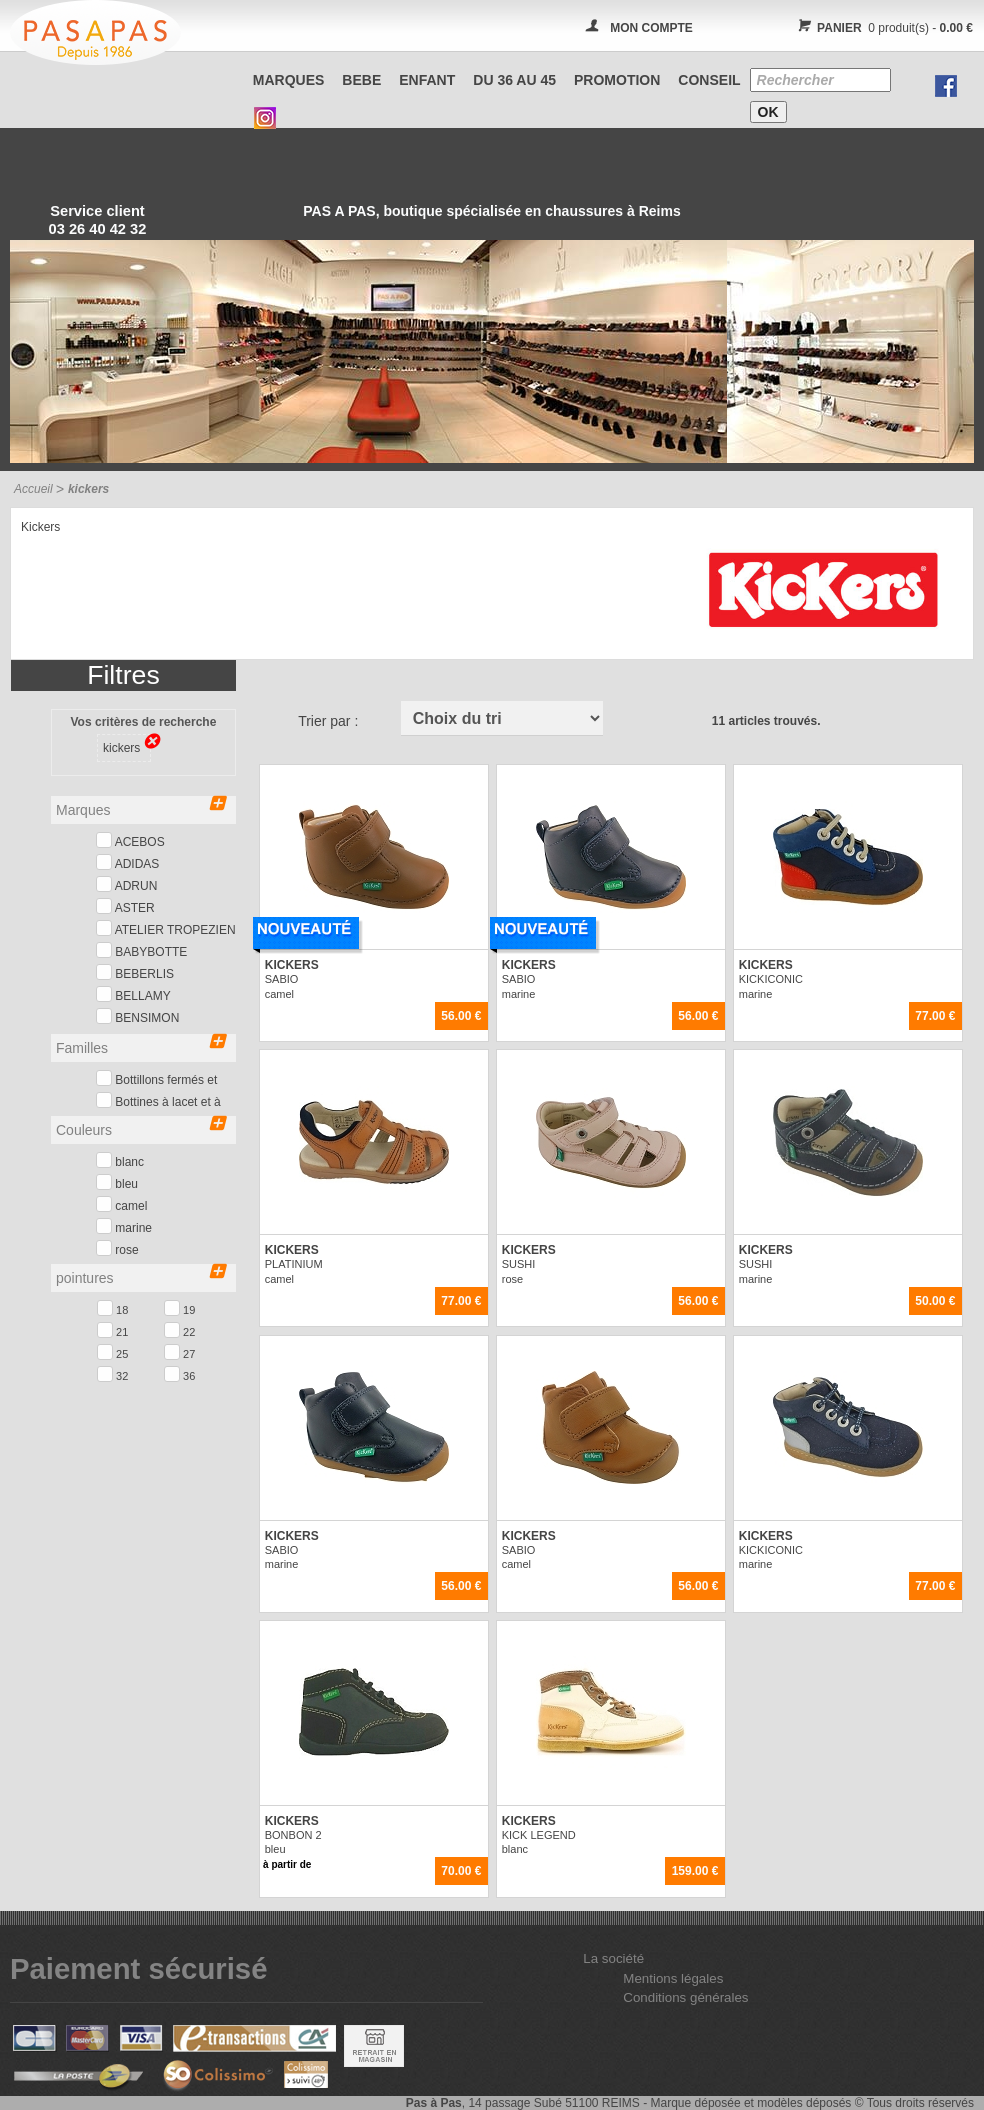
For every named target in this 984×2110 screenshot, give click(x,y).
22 (179, 1330)
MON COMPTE (651, 28)
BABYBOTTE (141, 950)
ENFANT (427, 80)
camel (121, 1204)
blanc (120, 1160)
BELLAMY (133, 994)
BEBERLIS (135, 972)
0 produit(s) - (882, 28)
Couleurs (141, 1128)
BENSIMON (137, 1016)
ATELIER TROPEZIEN (166, 928)
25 (112, 1352)
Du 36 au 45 (514, 80)
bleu (117, 1182)
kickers (127, 746)
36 (179, 1374)
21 (112, 1330)
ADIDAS (127, 862)
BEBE (361, 80)
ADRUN (126, 884)
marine (124, 1226)
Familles (141, 1046)
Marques (289, 80)
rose (117, 1248)
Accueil (33, 489)
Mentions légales (673, 1978)
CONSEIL (709, 80)
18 (112, 1308)
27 (179, 1352)
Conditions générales (685, 1997)
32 (112, 1374)
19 (179, 1308)
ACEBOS (130, 840)
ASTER (125, 906)
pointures (141, 1276)
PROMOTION (617, 80)
